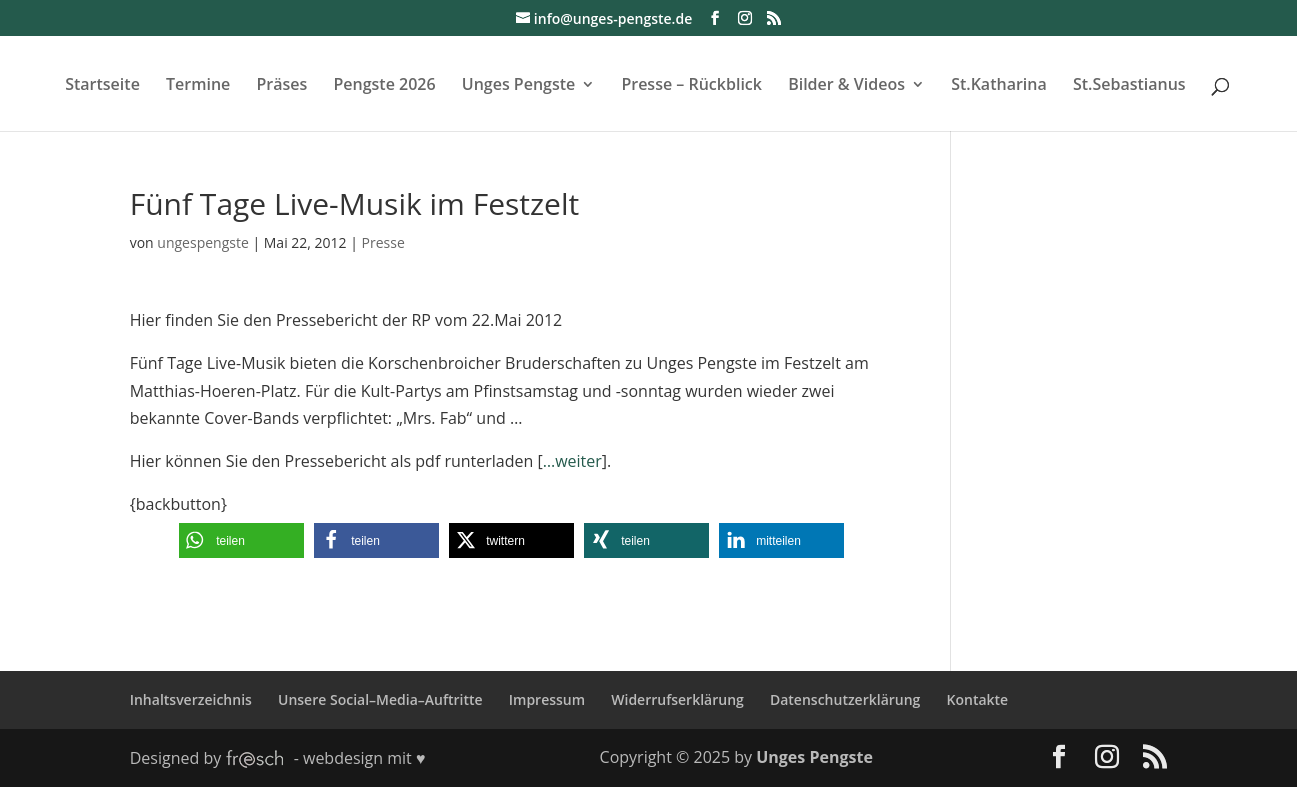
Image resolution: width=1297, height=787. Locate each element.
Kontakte (978, 699)
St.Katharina (999, 86)
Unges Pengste (519, 86)
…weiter (572, 461)
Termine (198, 86)
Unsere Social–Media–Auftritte (380, 699)
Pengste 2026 (384, 86)
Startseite (102, 86)
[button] (241, 540)
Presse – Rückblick (691, 86)
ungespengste (202, 242)
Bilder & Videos (846, 86)
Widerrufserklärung (677, 699)
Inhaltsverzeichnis (191, 699)
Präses (281, 86)
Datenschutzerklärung (845, 699)
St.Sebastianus (1129, 86)
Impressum (547, 699)
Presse (383, 242)
